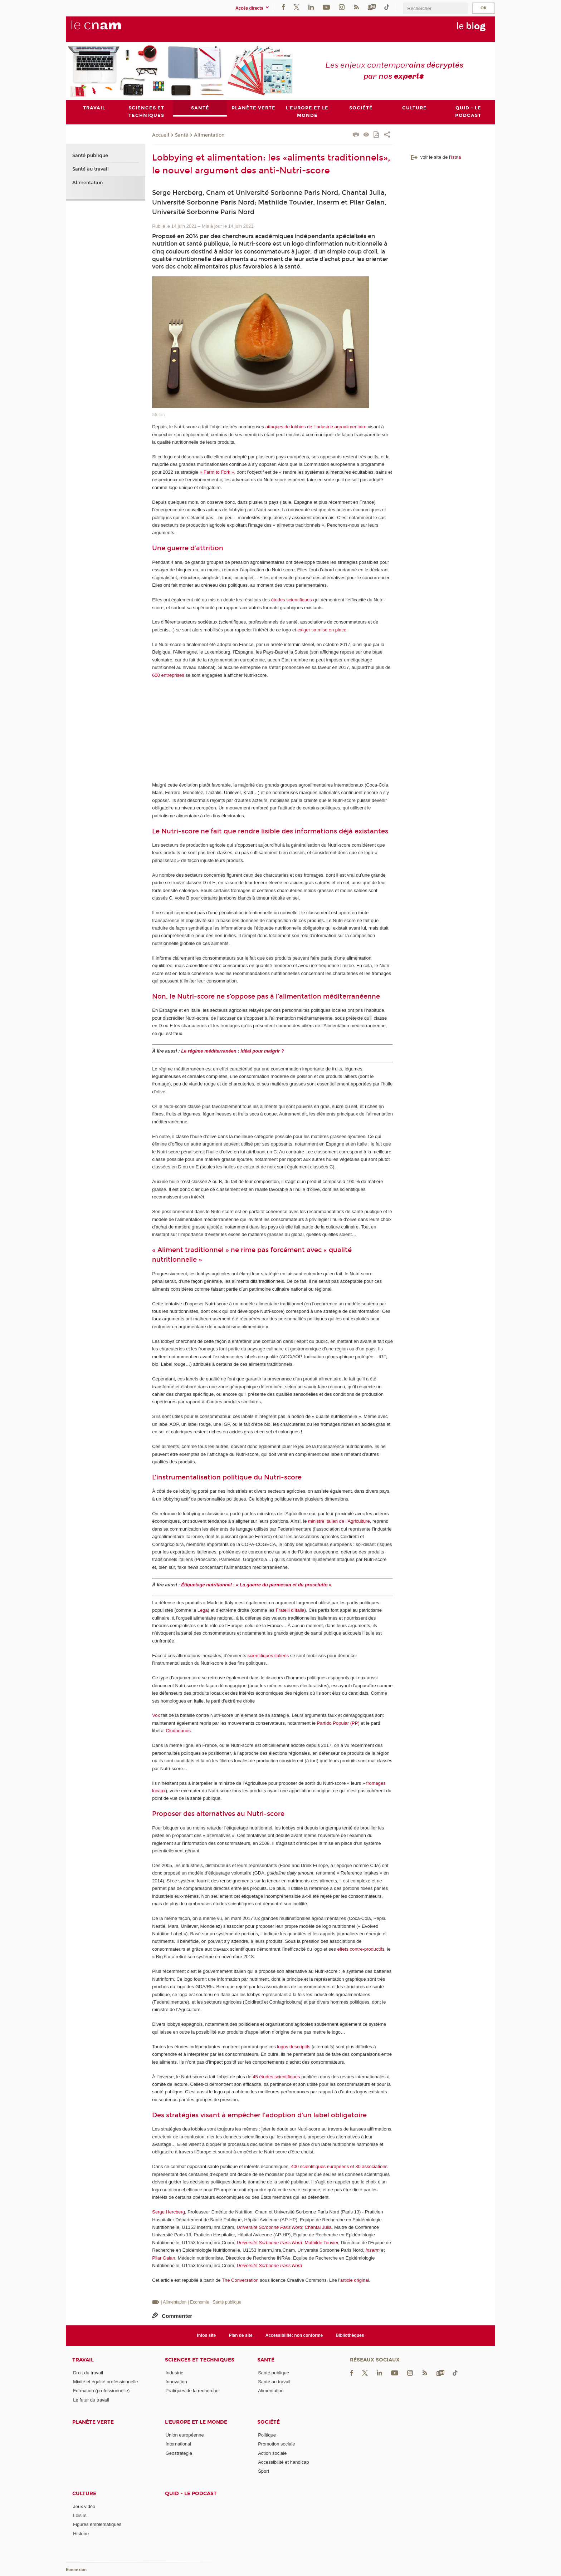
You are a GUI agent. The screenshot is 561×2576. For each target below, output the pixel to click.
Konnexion (76, 2569)
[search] (435, 8)
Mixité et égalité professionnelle (105, 2381)
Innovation (176, 2381)
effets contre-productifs (360, 1949)
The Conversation (240, 2280)
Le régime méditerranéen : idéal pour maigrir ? (232, 1051)
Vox (156, 1715)
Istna (456, 157)
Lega (202, 1610)
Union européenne (185, 2435)
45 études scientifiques (276, 2076)
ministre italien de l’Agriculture (339, 1521)
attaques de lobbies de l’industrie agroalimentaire (316, 426)
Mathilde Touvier (321, 2242)
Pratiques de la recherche (192, 2390)
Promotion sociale (276, 2444)
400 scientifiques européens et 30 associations (339, 2166)
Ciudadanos (178, 1730)
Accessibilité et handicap (283, 2462)
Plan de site (241, 2335)
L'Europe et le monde (196, 2422)
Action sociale (272, 2453)
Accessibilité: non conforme (294, 2335)
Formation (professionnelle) (101, 2390)
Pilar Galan (163, 2258)
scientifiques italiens (268, 1655)
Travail (83, 2360)
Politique (267, 2435)
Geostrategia (179, 2453)
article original (354, 2280)
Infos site (206, 2335)
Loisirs (80, 2515)
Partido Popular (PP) (338, 1723)
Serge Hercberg (168, 2212)
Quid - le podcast (191, 2494)
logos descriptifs (293, 2046)
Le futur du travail (91, 2400)
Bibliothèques (350, 2335)
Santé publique (90, 156)
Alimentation (209, 135)
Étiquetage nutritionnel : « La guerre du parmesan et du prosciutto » (256, 1584)
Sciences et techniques (199, 2360)
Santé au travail (90, 169)
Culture (84, 2494)
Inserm (372, 2250)
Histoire (81, 2533)
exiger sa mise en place (321, 629)
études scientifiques (291, 599)
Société (268, 2422)
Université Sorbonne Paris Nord (269, 2227)
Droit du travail (88, 2372)
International (178, 2444)
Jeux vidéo (84, 2506)
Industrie (175, 2372)
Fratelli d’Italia (290, 1610)
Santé (181, 135)
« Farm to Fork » (217, 472)
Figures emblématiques (97, 2524)
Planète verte (93, 2422)
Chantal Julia (318, 2227)
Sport (263, 2471)
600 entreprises (168, 675)
